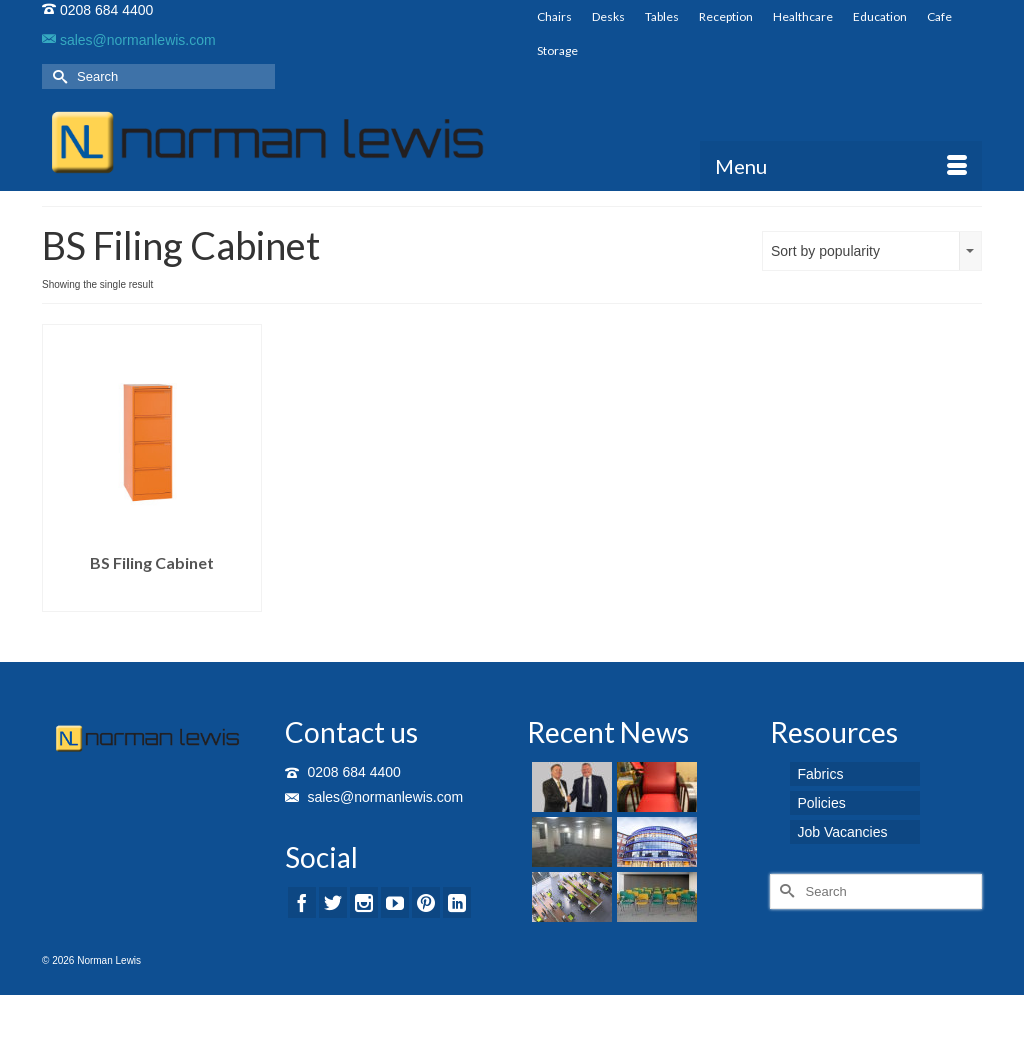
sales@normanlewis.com (129, 40)
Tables (662, 16)
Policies (822, 803)
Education (880, 16)
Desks (608, 16)
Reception (726, 16)
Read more (151, 596)
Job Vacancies (843, 832)
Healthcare (803, 16)
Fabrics (821, 774)
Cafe (939, 16)
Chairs (554, 16)
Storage (557, 50)
